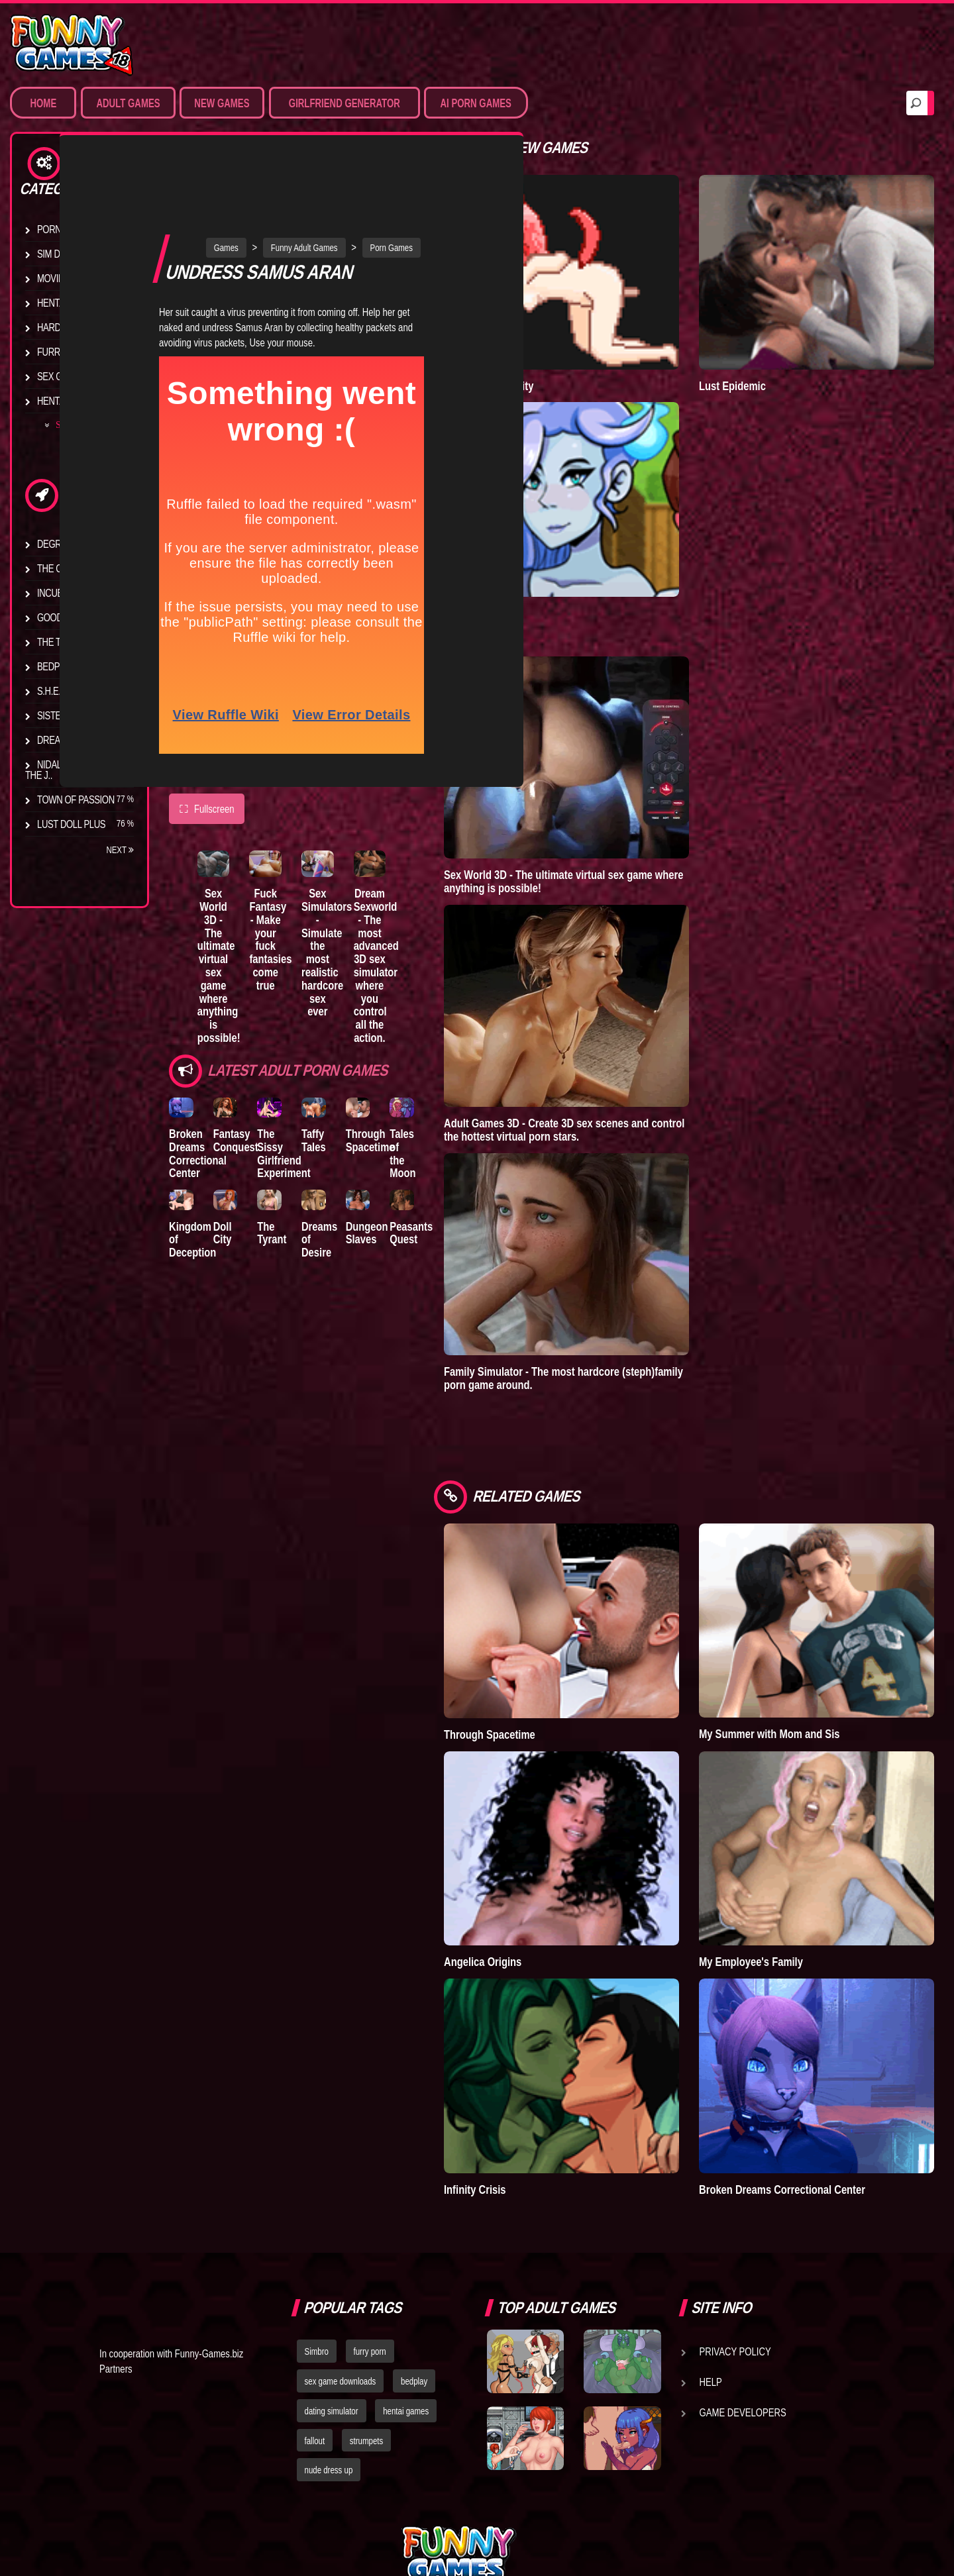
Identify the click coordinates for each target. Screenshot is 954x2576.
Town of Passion (76, 799)
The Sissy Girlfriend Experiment (306, 1097)
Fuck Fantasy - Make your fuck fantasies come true (291, 868)
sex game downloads (340, 2244)
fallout (315, 2303)
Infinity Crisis (541, 2052)
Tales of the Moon (458, 1091)
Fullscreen (207, 732)
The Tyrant (63, 642)
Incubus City (66, 593)
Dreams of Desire (78, 740)
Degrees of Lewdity (84, 544)
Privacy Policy (735, 2214)
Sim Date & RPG (70, 254)
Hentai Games (68, 303)
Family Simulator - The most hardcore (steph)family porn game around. (629, 1323)
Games (259, 171)
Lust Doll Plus (71, 824)
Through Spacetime (414, 1084)
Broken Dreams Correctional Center (198, 1097)
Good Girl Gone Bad (83, 617)
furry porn (370, 2214)
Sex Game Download (84, 376)
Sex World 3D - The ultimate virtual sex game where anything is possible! (225, 888)
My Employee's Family (784, 1852)
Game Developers (743, 2275)
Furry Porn (64, 352)
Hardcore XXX (70, 327)
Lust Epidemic (765, 358)
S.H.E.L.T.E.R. (63, 691)
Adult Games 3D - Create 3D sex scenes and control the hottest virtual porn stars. (630, 1074)
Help (711, 2245)
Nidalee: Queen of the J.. (72, 769)
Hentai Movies (69, 401)
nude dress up (329, 2333)
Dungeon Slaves (411, 1186)
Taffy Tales (347, 1084)
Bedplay (56, 666)
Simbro (317, 2214)
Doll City (233, 1186)
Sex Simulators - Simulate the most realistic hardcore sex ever (360, 875)
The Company (67, 568)
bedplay (414, 2244)
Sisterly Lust (68, 715)
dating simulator (331, 2274)
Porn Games (65, 229)
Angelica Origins (549, 1852)
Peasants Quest (466, 1186)
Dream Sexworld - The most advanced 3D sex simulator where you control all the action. (424, 901)
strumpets (366, 2303)
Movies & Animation (80, 278)
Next (120, 850)
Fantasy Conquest (246, 1084)
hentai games (406, 2274)
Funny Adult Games (337, 171)
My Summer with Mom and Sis (802, 1652)
